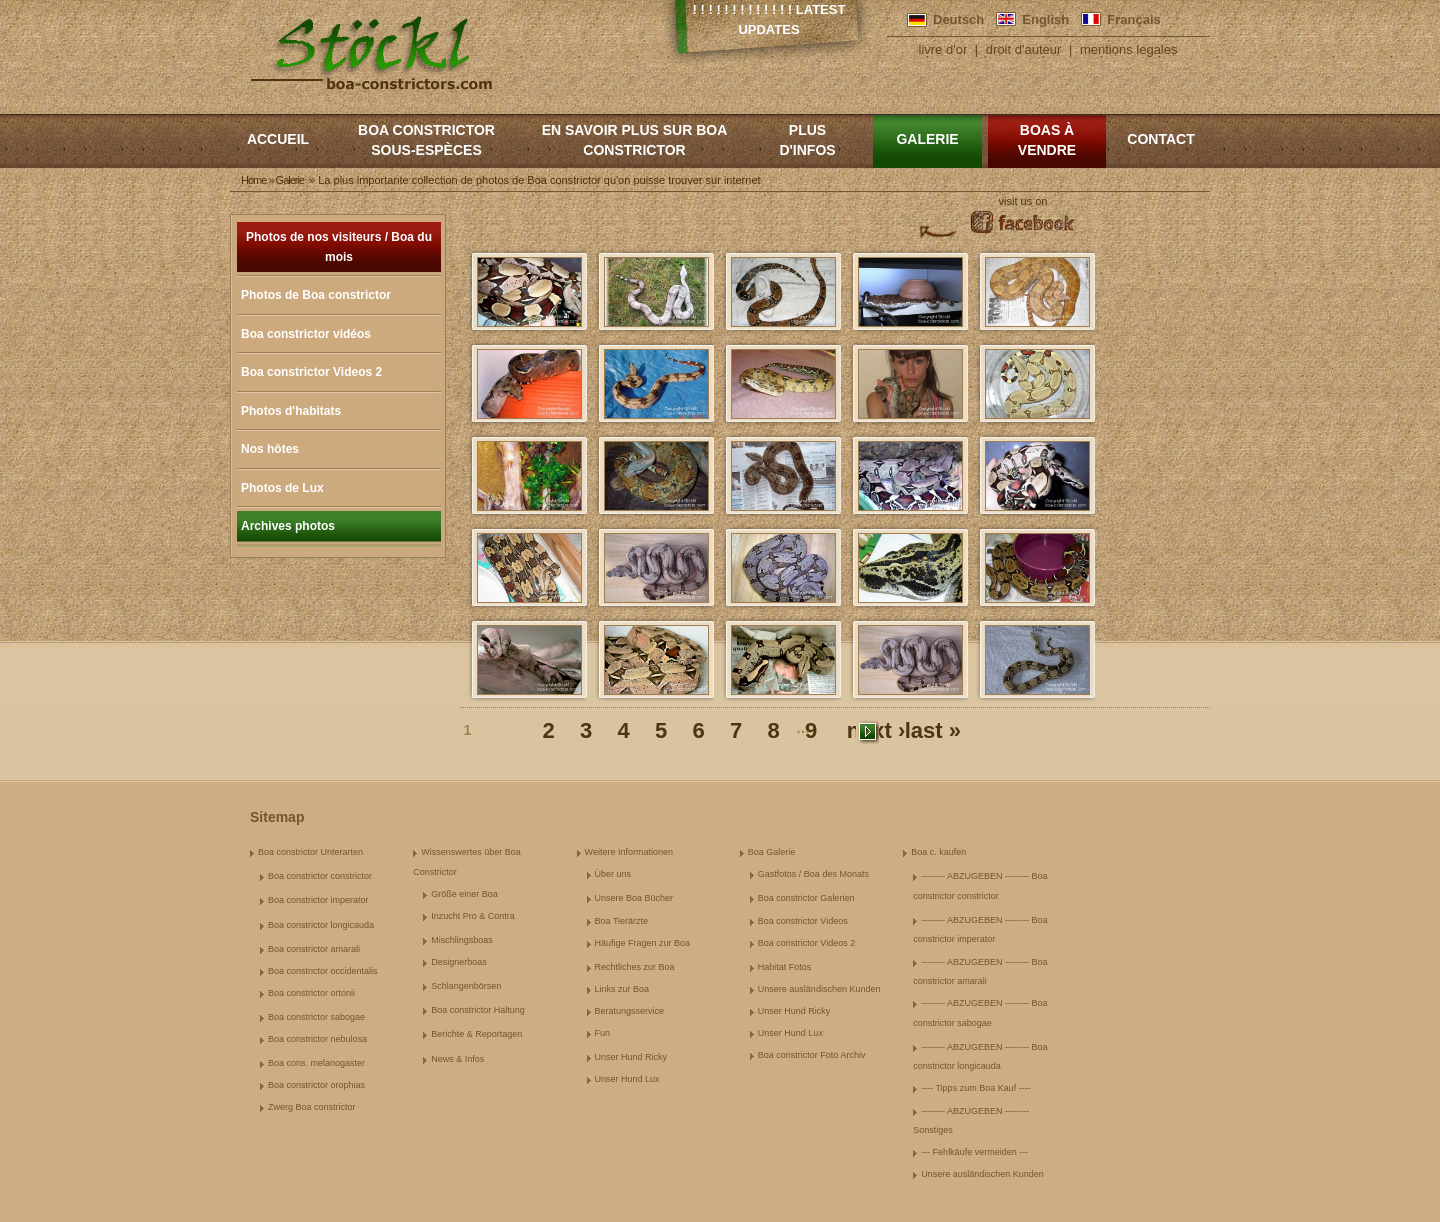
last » (933, 731)
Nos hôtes (270, 449)
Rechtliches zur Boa (635, 967)
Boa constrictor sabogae (316, 1017)
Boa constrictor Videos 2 (311, 372)
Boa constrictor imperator (318, 900)
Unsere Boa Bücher (634, 898)
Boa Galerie (772, 852)
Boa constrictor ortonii (311, 993)
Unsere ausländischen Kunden (819, 989)
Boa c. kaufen (938, 852)
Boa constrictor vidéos (306, 334)
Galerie (927, 139)
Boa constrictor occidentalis (323, 971)
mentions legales (1129, 49)
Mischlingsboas (462, 940)
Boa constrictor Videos (803, 921)
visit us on (1023, 201)
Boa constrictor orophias (316, 1085)
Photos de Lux (282, 488)
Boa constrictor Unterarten (310, 852)
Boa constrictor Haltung (478, 1010)
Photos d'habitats (291, 411)
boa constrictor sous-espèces (426, 140)
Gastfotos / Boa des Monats (813, 874)
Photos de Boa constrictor (316, 295)
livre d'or (943, 49)
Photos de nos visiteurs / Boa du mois (339, 247)
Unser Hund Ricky (631, 1057)
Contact (1160, 139)
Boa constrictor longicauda (321, 925)
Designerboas (459, 962)
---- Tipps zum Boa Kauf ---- (976, 1088)
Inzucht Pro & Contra (473, 916)
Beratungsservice (630, 1011)
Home (253, 180)
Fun (603, 1033)
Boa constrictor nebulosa (317, 1039)
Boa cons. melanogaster (316, 1063)
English (1045, 19)
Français (1133, 19)
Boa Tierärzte (622, 921)
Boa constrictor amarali (314, 949)
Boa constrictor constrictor (320, 876)
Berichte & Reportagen (476, 1034)
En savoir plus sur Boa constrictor (635, 140)
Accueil (278, 139)
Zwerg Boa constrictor (312, 1107)
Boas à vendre (1047, 140)
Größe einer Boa (464, 894)
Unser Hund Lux (627, 1079)
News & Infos (457, 1059)
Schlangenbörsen (466, 986)
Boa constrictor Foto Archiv (812, 1055)
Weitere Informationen (629, 852)
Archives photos (288, 526)
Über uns (613, 874)
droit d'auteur (1023, 49)
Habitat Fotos (785, 967)
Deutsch (958, 19)
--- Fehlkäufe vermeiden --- (974, 1152)
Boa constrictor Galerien (806, 898)
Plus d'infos (807, 140)
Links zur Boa (622, 989)
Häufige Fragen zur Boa (643, 943)
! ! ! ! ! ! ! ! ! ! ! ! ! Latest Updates (769, 19)
